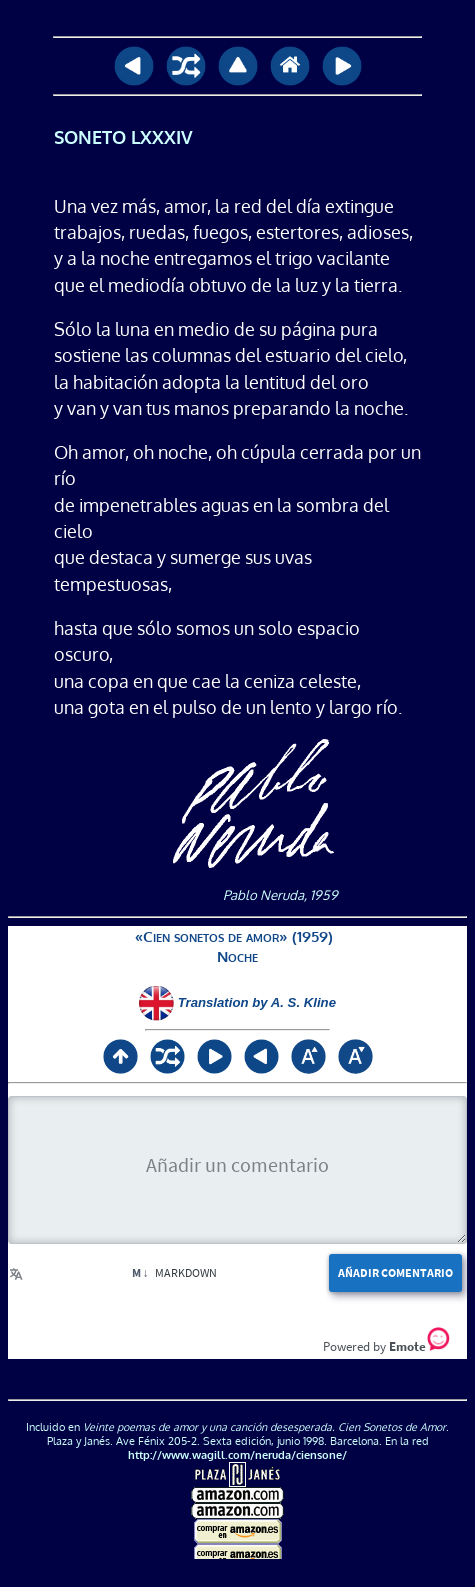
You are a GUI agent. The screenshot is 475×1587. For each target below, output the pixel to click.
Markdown (174, 1272)
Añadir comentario (395, 1272)
